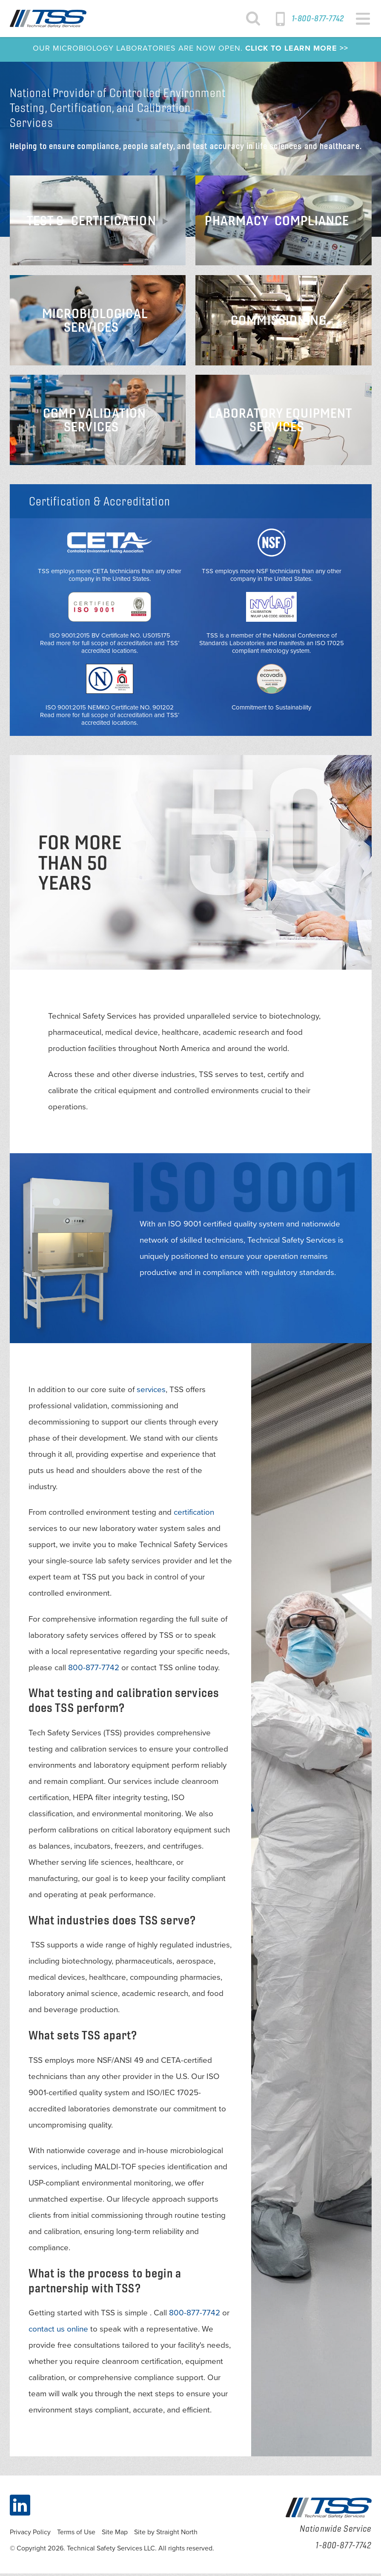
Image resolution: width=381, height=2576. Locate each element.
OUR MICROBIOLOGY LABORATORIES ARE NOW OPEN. (190, 50)
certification (194, 1515)
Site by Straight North (166, 2534)
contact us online (58, 2332)
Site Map (115, 2534)
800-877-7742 (93, 1670)
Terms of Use (76, 2534)
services (151, 1392)
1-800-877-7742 (318, 18)
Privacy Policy (30, 2534)
